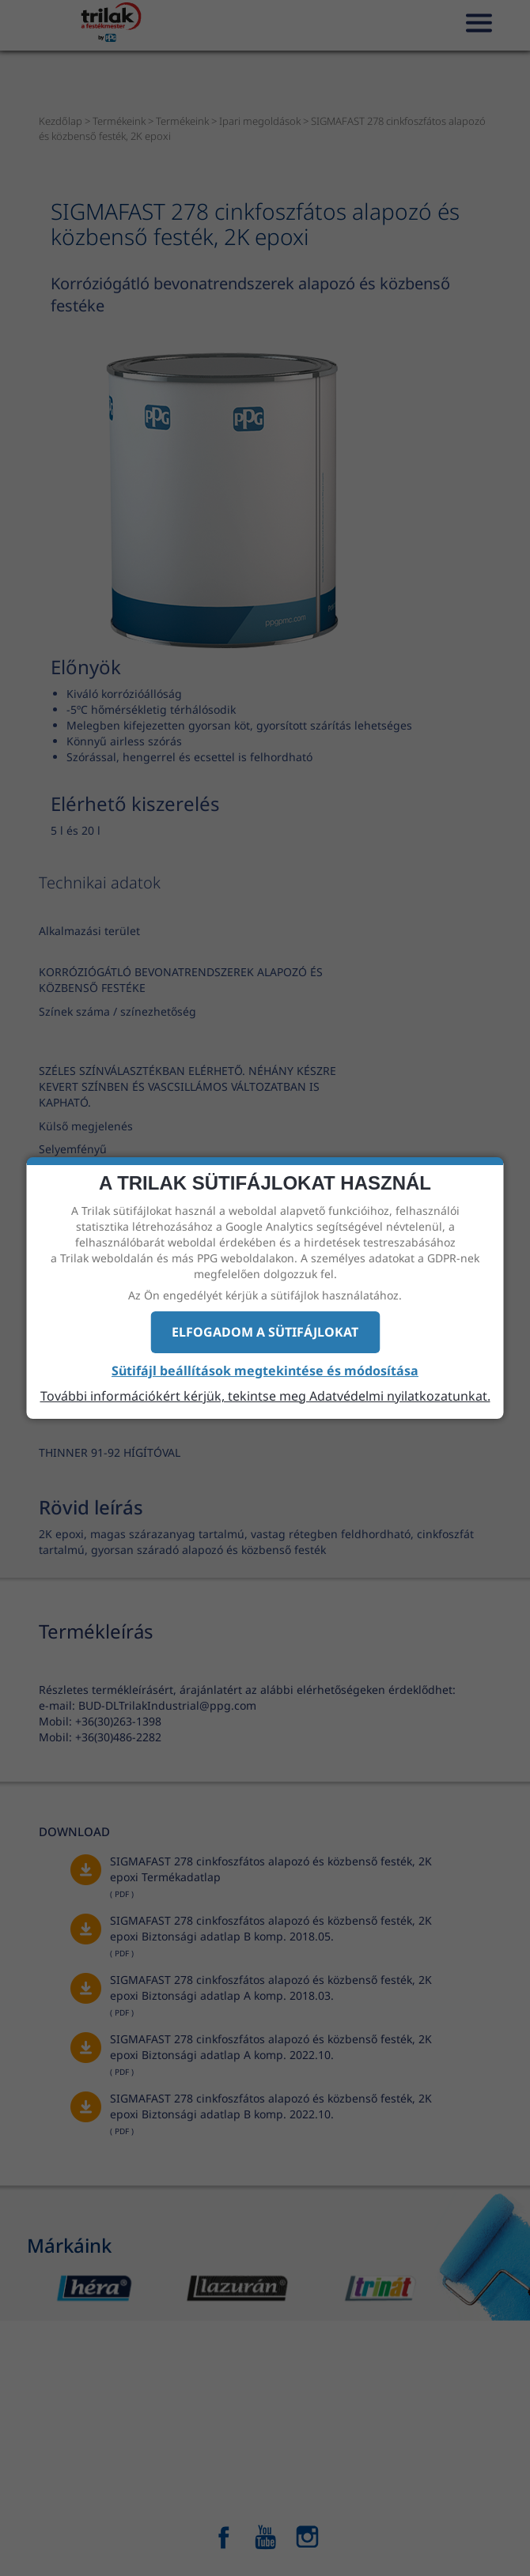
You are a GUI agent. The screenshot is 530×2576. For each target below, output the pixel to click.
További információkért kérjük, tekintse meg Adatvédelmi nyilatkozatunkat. (265, 1396)
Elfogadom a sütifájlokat (265, 1332)
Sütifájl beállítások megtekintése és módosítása (265, 1370)
